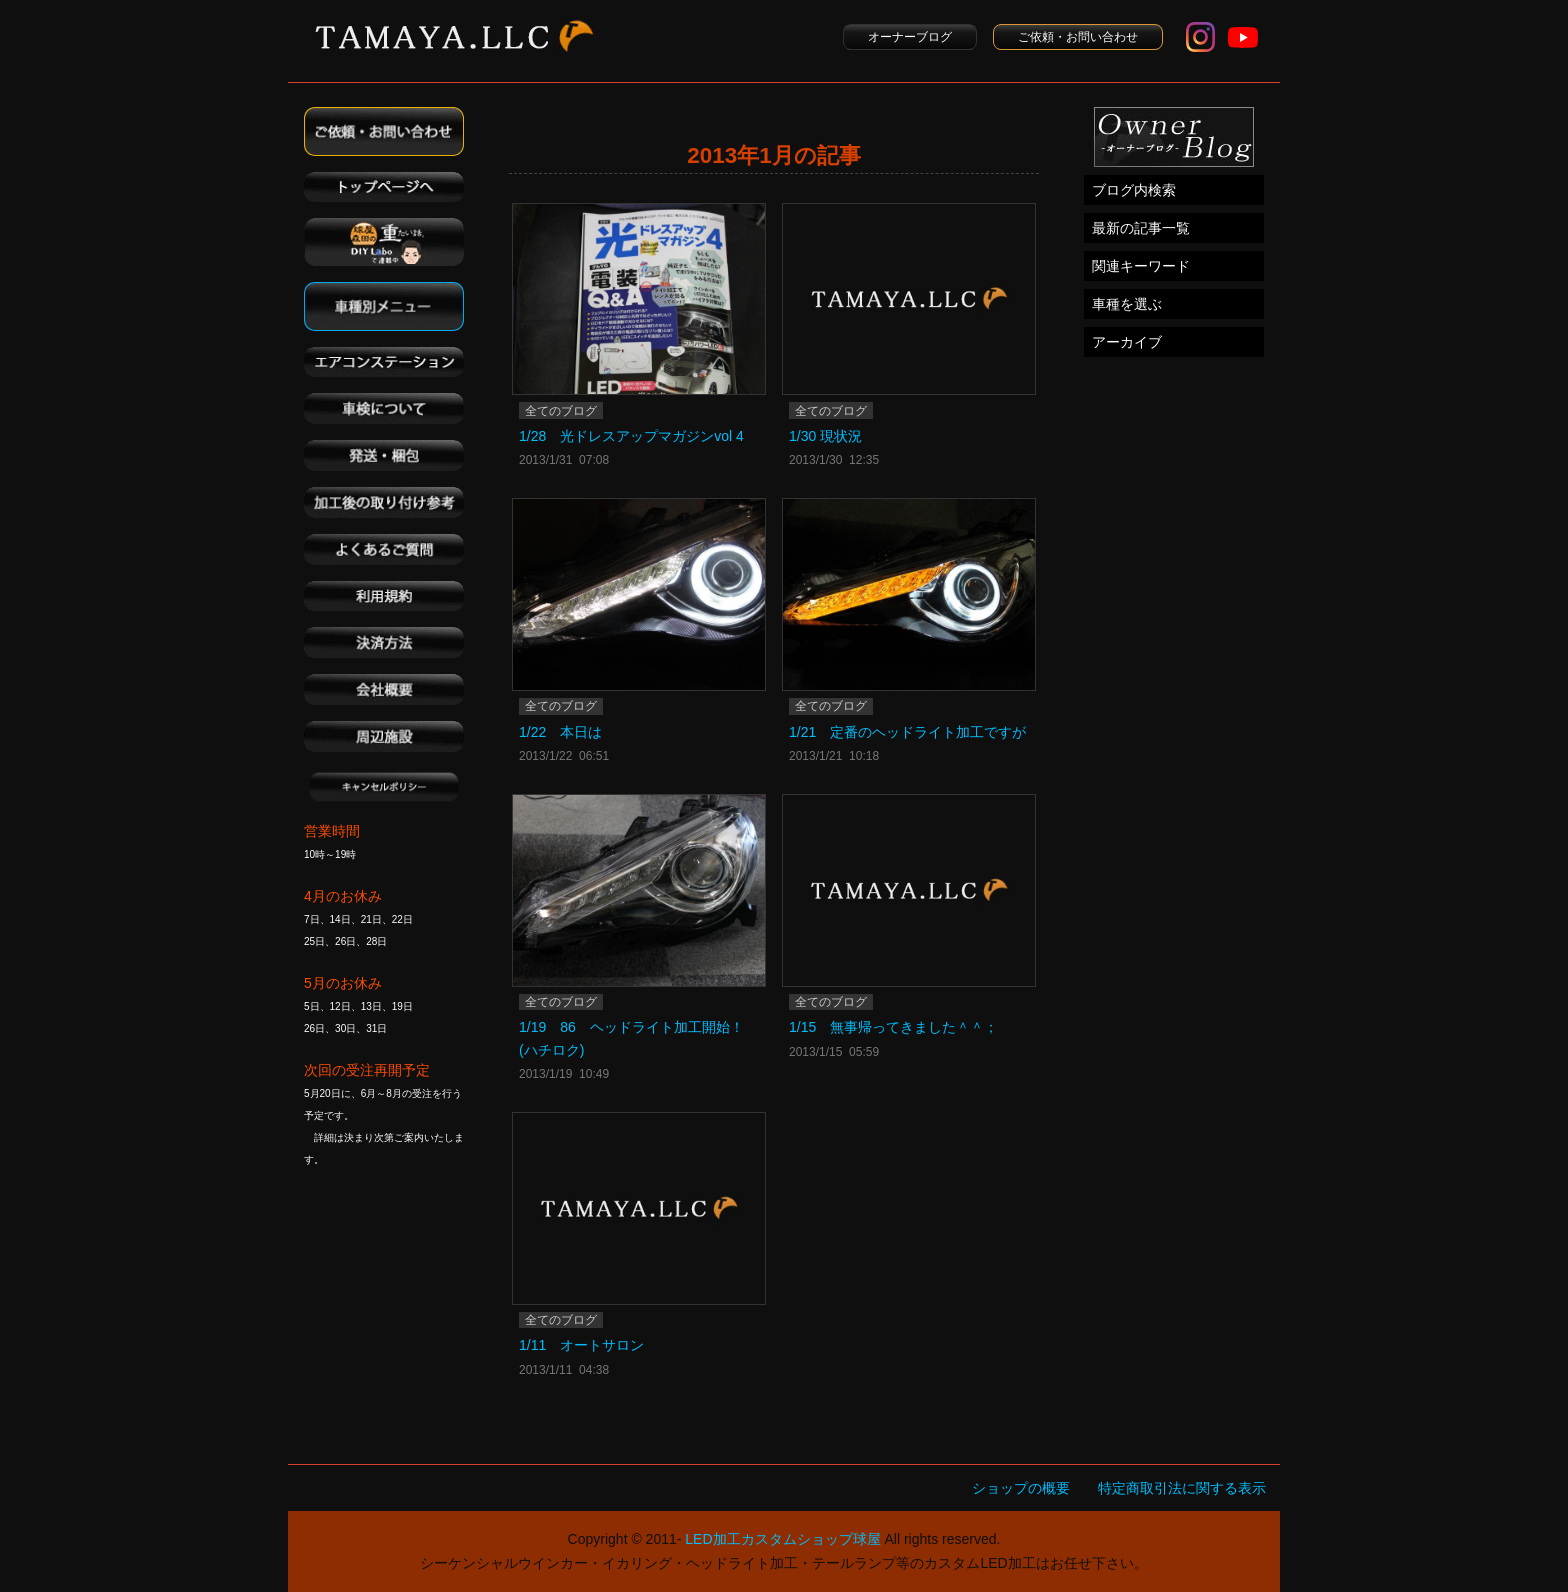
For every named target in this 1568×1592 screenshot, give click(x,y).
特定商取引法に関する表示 (1182, 1488)
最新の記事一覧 (1141, 228)
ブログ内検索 (1134, 190)
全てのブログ (561, 411)
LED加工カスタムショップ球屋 (782, 1539)
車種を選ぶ (1127, 304)
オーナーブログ (910, 37)
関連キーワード (1141, 266)
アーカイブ (1127, 342)
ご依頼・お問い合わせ (1078, 37)
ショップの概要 (1021, 1488)
